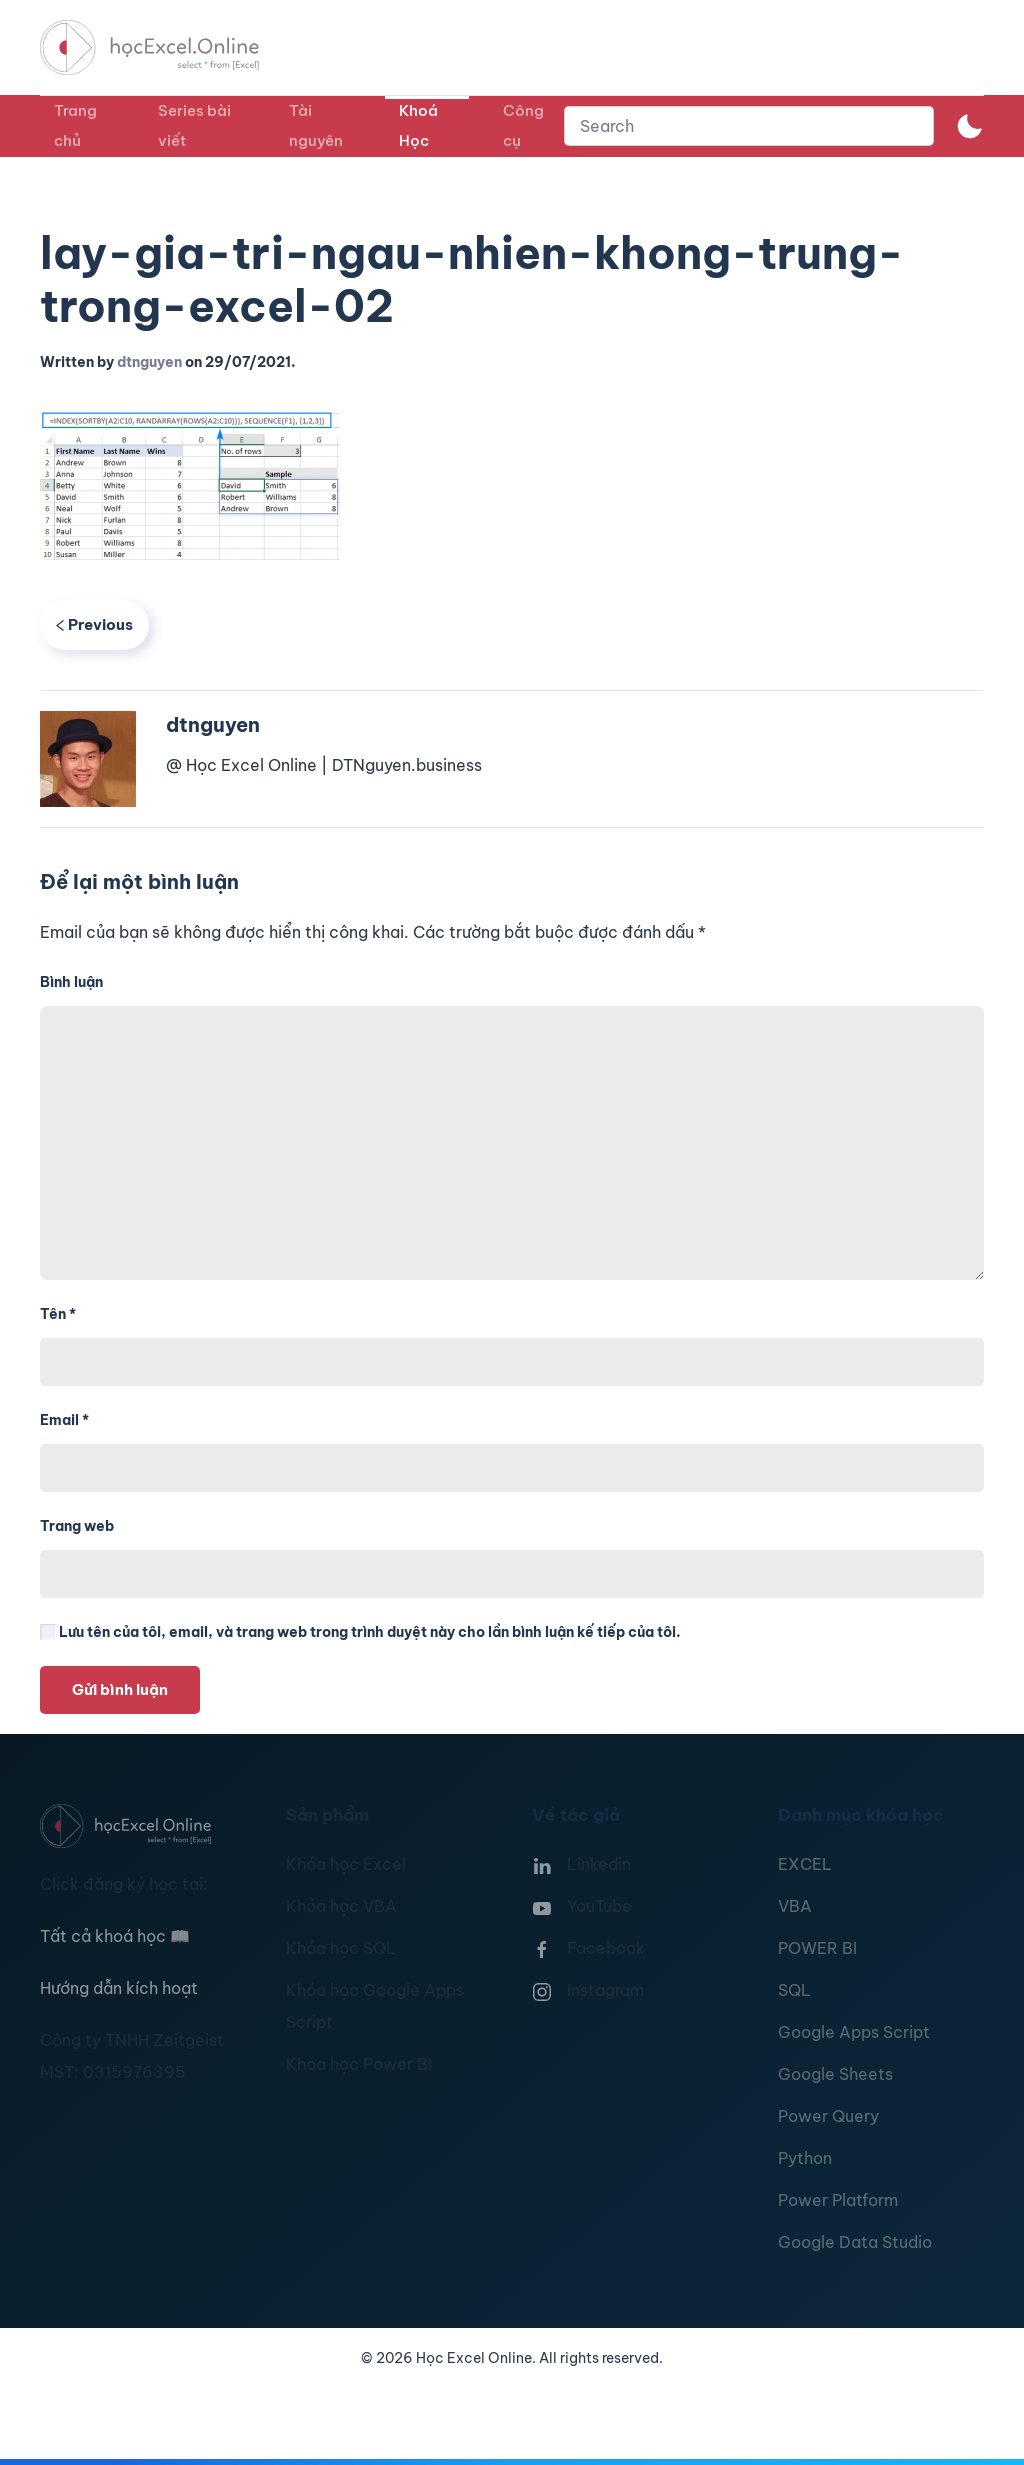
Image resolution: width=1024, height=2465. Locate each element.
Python (805, 2158)
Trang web (77, 1526)
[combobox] (749, 126)
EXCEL (805, 1864)
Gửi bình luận (120, 1689)
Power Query (828, 2116)
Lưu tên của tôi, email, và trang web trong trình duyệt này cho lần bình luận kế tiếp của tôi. (360, 1632)
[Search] (749, 126)
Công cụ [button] (523, 125)
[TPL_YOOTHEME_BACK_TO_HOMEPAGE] (168, 47)
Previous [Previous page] (94, 624)
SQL (794, 1990)
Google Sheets (835, 2074)
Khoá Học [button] (418, 125)
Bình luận (71, 982)
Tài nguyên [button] (316, 125)
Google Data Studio (855, 2242)
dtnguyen (149, 362)
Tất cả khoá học (115, 1936)
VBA (795, 1906)
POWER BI (817, 1948)
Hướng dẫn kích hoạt (119, 1988)
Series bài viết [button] (194, 125)
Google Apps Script (854, 2032)
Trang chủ (75, 125)
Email (64, 1420)
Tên (58, 1314)
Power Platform (838, 2200)
